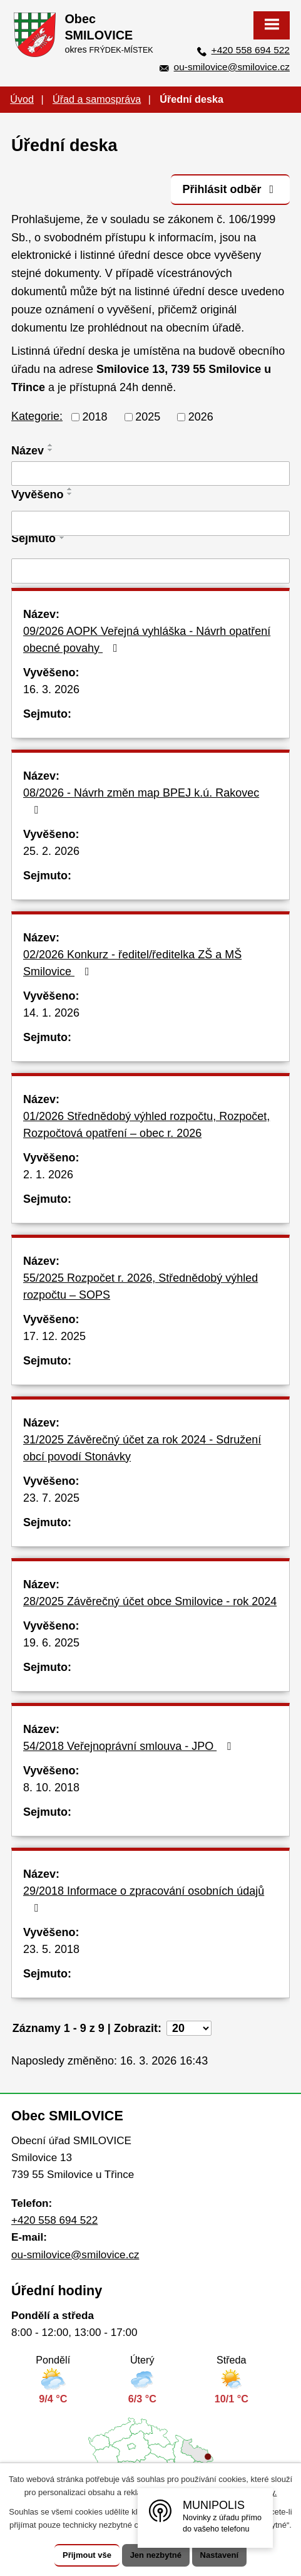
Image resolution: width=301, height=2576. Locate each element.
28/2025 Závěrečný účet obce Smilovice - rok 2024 (150, 1601)
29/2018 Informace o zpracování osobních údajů (143, 1899)
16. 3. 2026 (51, 689)
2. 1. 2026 (48, 1174)
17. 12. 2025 (54, 1336)
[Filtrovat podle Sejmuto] (150, 571)
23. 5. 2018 (51, 1949)
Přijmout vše (87, 2555)
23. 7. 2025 (51, 1498)
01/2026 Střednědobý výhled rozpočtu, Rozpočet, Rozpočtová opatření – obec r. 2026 (146, 1124)
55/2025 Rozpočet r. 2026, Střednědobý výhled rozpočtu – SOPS (140, 1286)
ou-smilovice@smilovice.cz (232, 66)
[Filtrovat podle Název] (150, 473)
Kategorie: (37, 416)
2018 (95, 417)
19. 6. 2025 (51, 1642)
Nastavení (219, 2555)
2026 (200, 417)
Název (27, 450)
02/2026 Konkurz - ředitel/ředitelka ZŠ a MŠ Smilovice (132, 963)
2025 (147, 417)
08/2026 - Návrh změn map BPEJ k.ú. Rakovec (141, 801)
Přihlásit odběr (230, 189)
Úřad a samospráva (97, 99)
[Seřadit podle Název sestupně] (51, 450)
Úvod (22, 99)
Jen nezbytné (155, 2555)
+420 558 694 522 (251, 50)
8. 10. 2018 (51, 1787)
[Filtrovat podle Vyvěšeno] (150, 523)
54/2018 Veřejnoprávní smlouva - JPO (130, 1746)
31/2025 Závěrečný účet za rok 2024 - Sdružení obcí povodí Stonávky (142, 1448)
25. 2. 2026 (51, 851)
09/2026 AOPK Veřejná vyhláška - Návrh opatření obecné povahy (146, 639)
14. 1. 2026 (51, 1013)
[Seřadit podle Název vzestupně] (51, 445)
